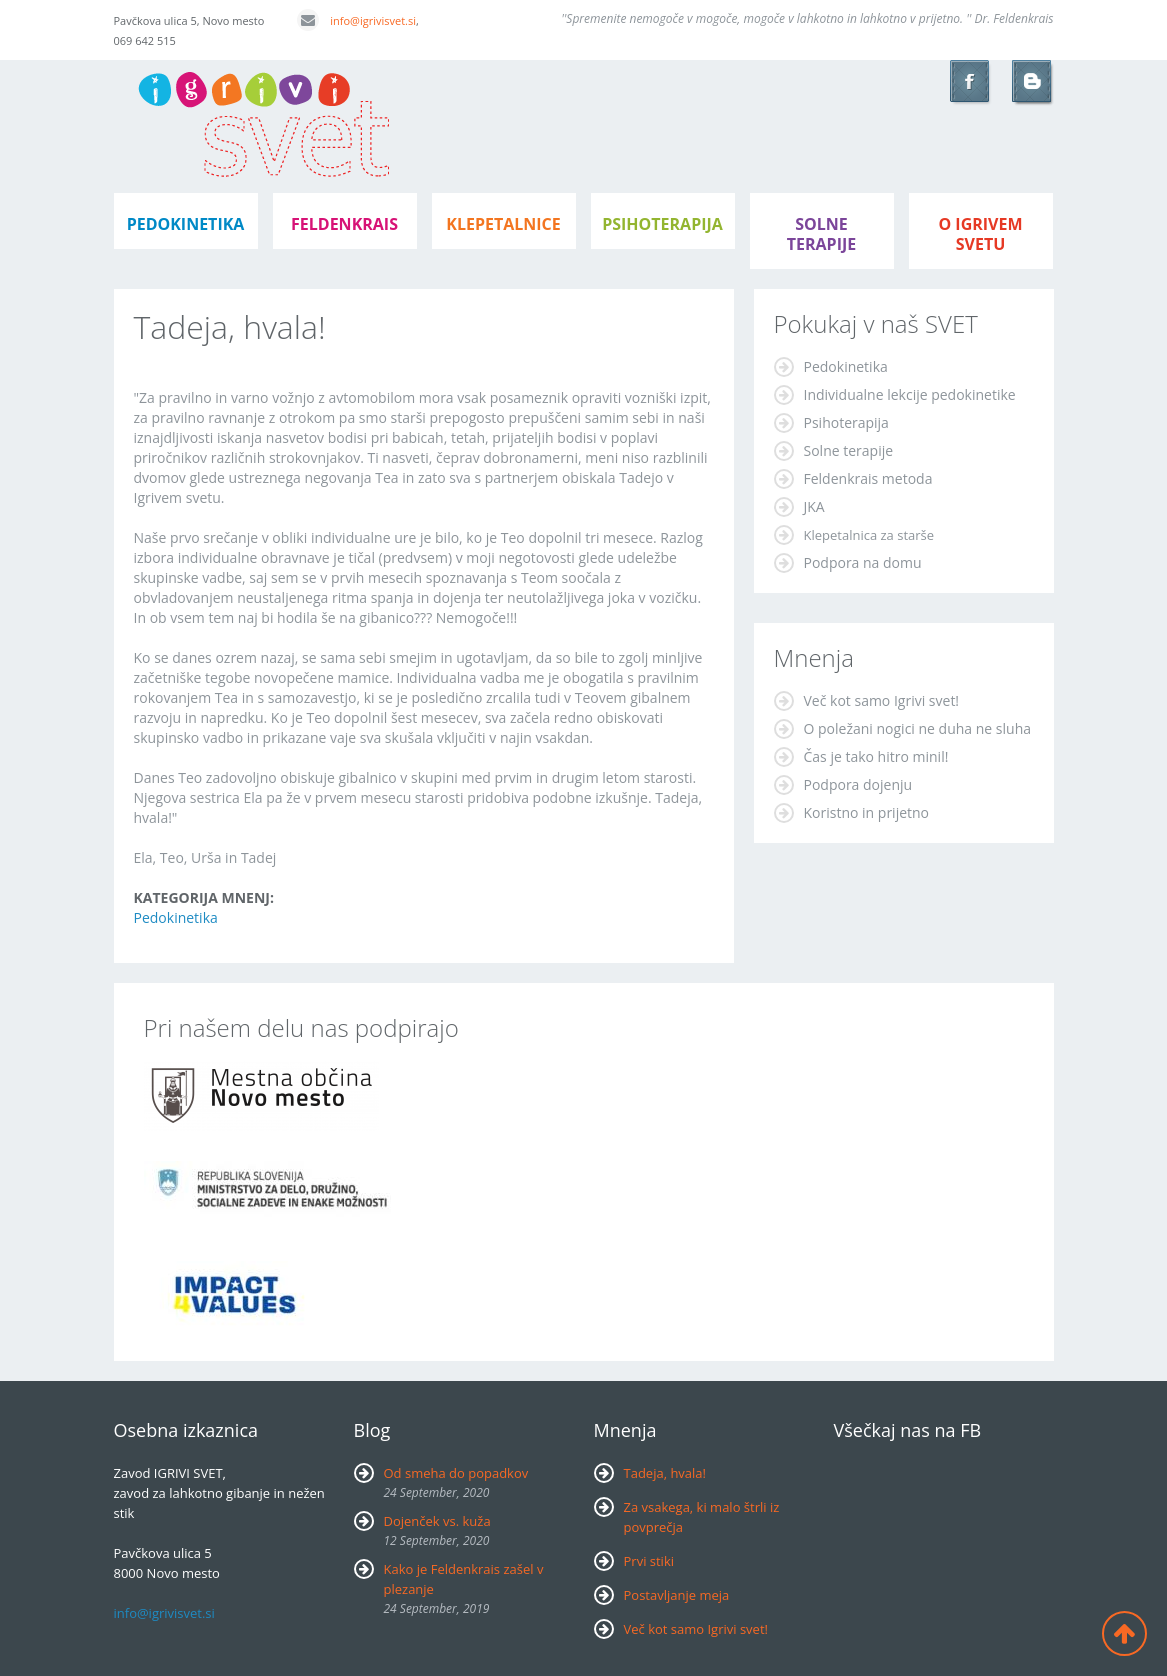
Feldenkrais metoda (868, 478)
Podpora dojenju (858, 784)
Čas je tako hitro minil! (876, 756)
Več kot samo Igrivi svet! (882, 700)
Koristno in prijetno (867, 812)
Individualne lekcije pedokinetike (910, 394)
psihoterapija (662, 224)
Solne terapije (821, 234)
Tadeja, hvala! (665, 1473)
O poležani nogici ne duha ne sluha (918, 728)
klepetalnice (503, 224)
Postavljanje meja (677, 1595)
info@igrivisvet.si (356, 20)
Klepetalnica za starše (869, 535)
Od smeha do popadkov (456, 1473)
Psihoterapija (846, 422)
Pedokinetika (176, 917)
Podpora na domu (863, 562)
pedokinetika (186, 224)
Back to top (1124, 1633)
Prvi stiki (649, 1561)
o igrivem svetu (980, 234)
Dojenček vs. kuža (437, 1521)
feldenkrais (344, 224)
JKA (814, 506)
